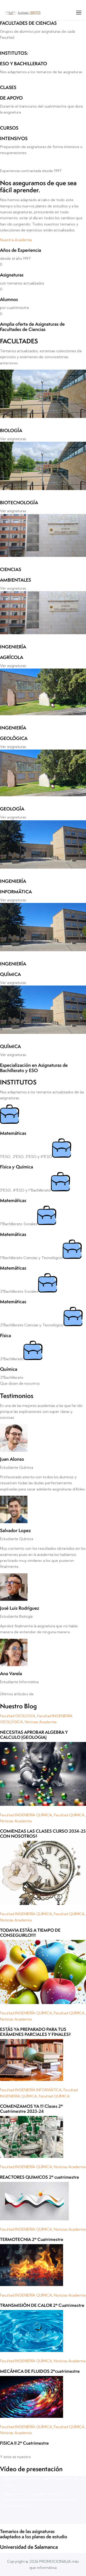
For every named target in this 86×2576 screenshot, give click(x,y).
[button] (78, 12)
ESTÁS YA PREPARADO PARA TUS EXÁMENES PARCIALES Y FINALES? (35, 2032)
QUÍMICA (10, 974)
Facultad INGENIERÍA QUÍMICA (26, 1815)
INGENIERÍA (13, 646)
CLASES (8, 87)
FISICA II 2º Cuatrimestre (24, 2443)
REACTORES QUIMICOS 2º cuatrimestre (39, 2177)
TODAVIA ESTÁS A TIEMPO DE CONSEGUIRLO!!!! (30, 1933)
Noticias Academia (40, 1722)
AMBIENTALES (15, 579)
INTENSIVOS (14, 138)
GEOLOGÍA (12, 808)
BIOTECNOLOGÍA (19, 502)
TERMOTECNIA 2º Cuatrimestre (31, 2239)
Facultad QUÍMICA (69, 1815)
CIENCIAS (10, 569)
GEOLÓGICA (14, 738)
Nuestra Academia (16, 240)
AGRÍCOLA (11, 657)
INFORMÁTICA (16, 891)
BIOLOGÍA (11, 430)
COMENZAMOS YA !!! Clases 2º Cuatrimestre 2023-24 (31, 2109)
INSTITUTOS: (14, 53)
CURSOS (9, 127)
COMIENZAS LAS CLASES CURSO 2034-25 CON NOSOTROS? (43, 1833)
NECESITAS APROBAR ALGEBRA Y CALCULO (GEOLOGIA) (34, 1735)
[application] (43, 2500)
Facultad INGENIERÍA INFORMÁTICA (31, 2090)
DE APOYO (11, 97)
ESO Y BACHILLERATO (23, 63)
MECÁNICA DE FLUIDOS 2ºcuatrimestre (40, 2371)
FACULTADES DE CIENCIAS (28, 23)
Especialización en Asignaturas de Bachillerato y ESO (34, 1067)
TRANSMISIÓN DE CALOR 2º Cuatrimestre (42, 2305)
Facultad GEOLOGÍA (17, 1716)
